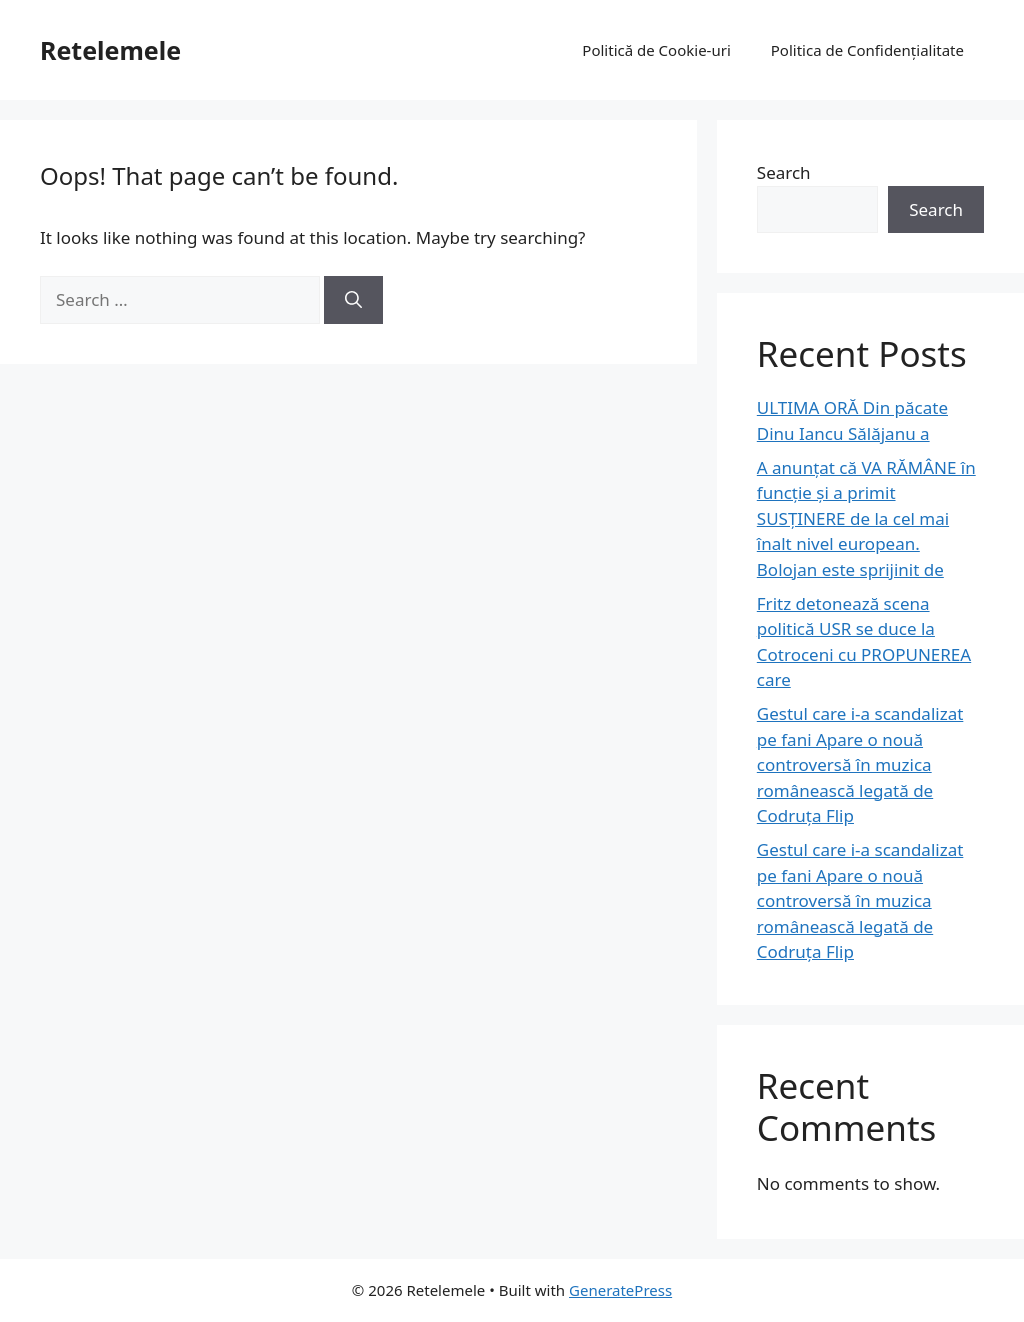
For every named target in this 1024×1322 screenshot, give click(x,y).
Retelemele (110, 50)
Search (784, 172)
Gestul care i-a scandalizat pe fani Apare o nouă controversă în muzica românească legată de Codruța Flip (860, 764)
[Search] (353, 300)
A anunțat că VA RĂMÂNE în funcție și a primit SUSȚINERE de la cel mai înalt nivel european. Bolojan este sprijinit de (866, 518)
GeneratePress (620, 1290)
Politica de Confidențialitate (867, 50)
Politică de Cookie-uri (656, 50)
